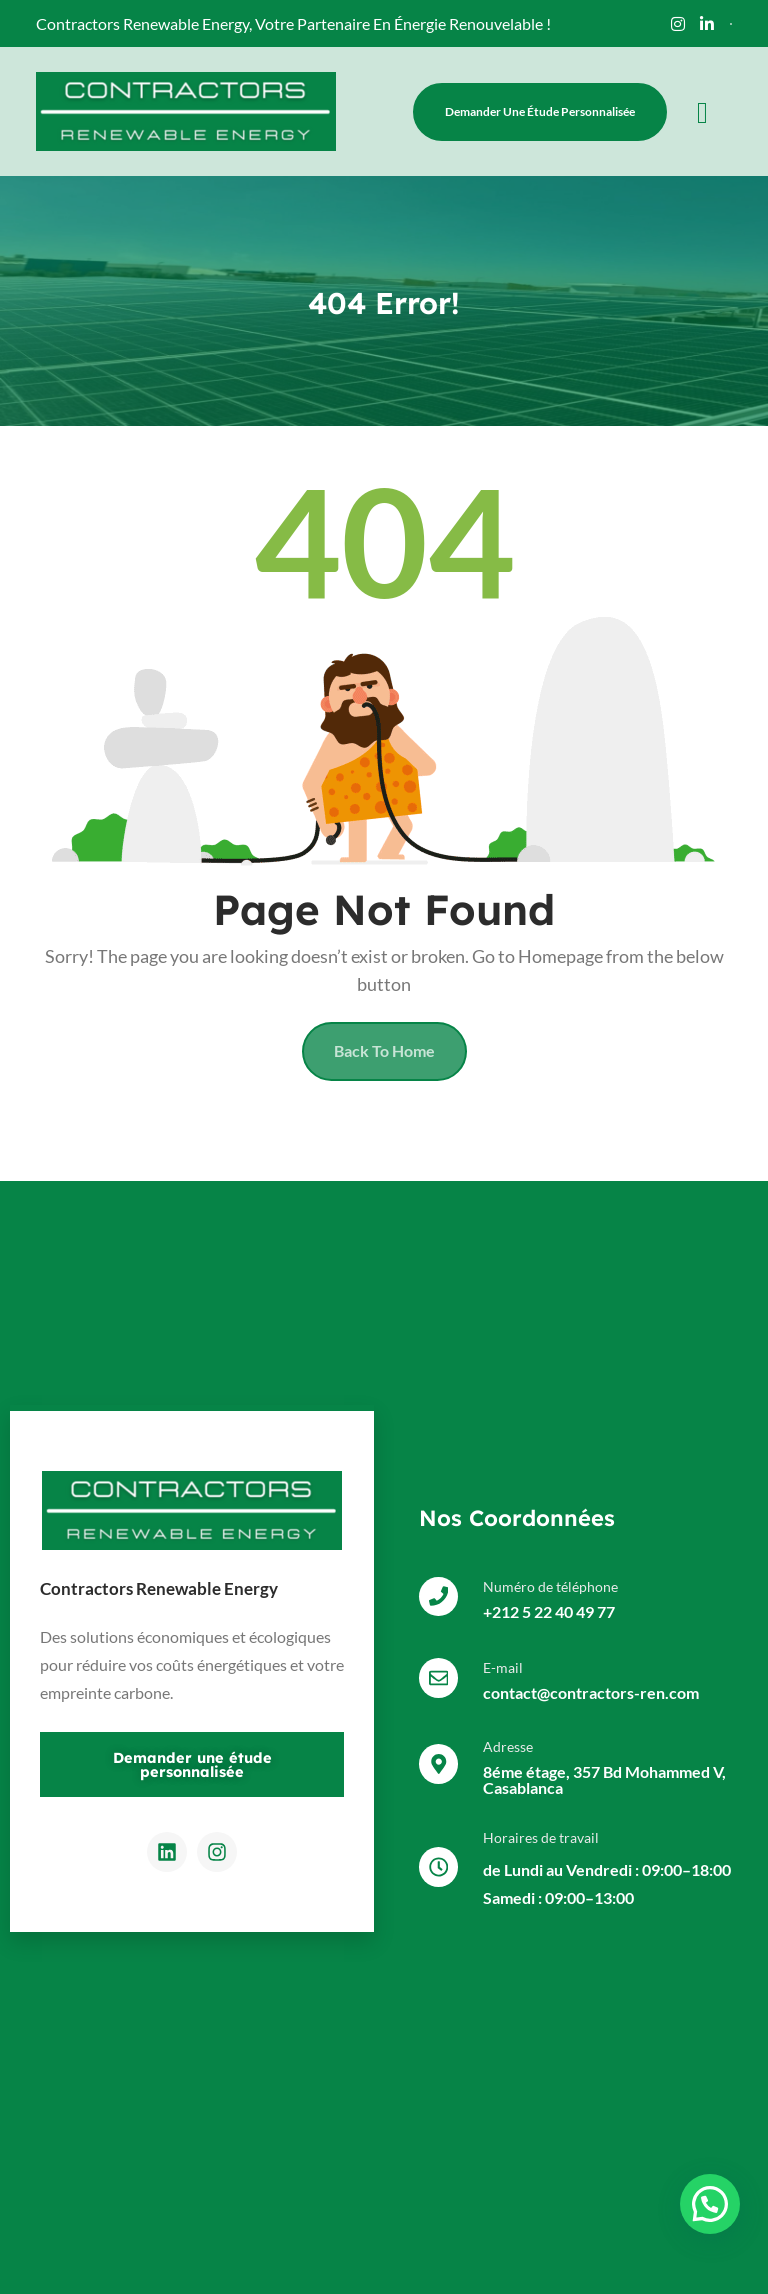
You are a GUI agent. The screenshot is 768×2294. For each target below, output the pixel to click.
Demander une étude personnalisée (540, 111)
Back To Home (384, 1052)
